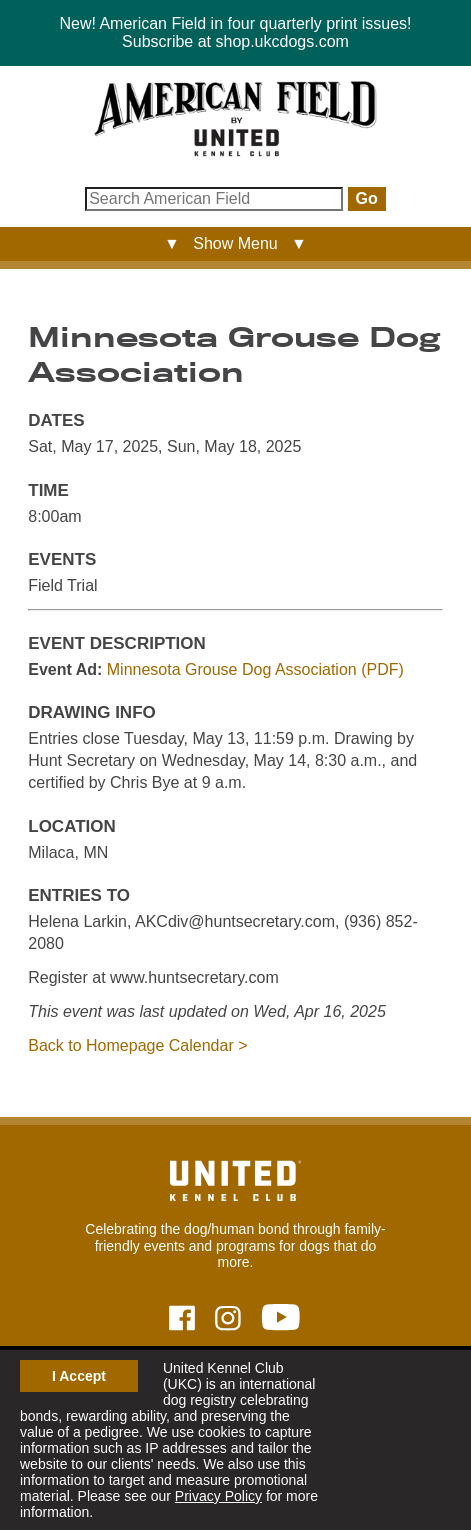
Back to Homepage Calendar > (137, 1045)
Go (367, 198)
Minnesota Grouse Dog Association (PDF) (255, 669)
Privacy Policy (218, 1496)
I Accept (79, 1376)
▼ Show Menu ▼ (235, 243)
